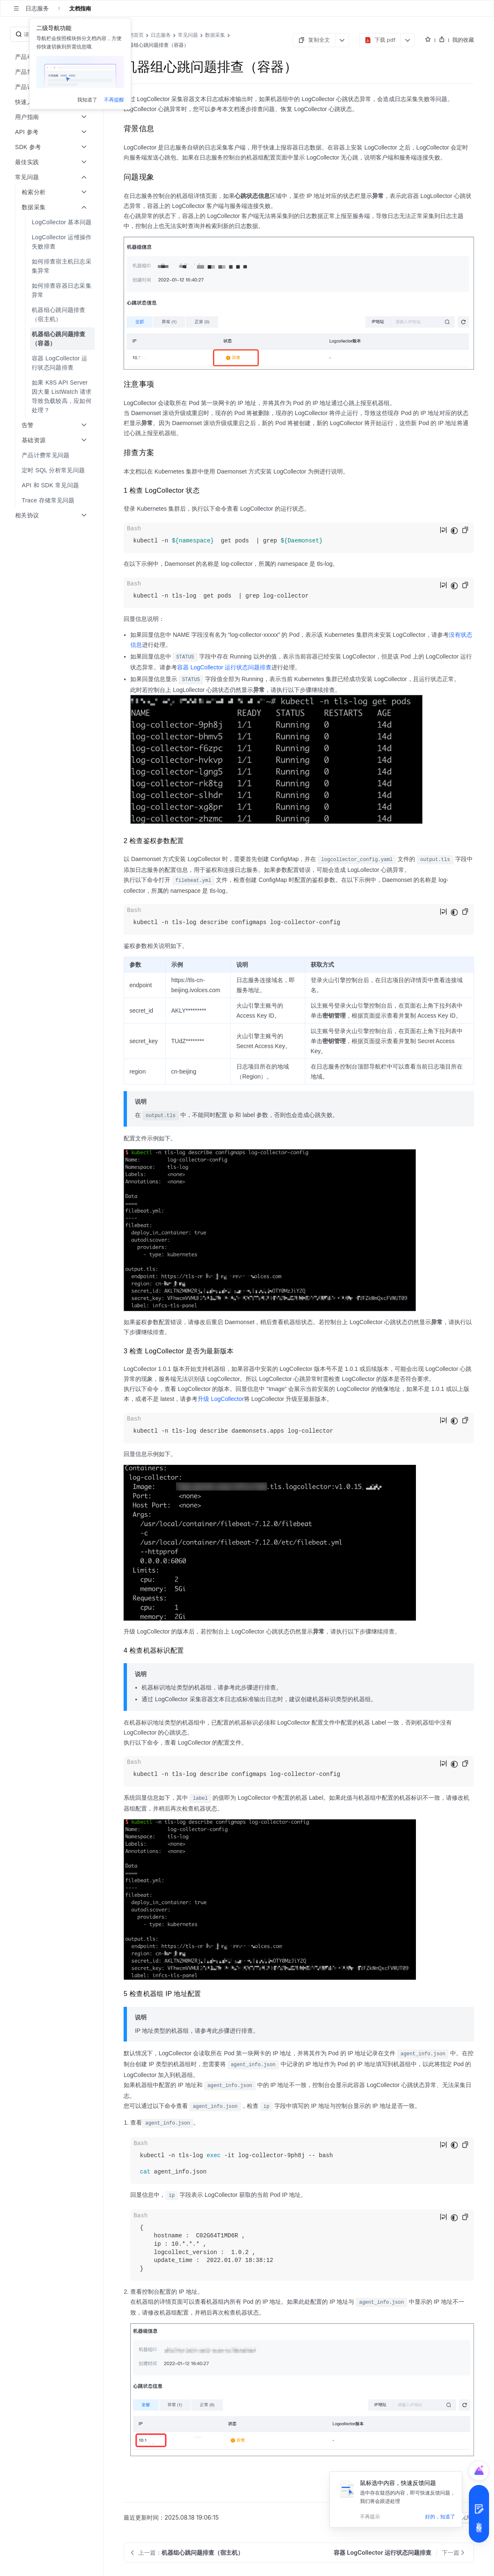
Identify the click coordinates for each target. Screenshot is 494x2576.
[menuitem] (52, 222)
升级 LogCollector (221, 1399)
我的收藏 (463, 39)
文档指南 (80, 8)
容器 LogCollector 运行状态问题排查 (224, 667)
